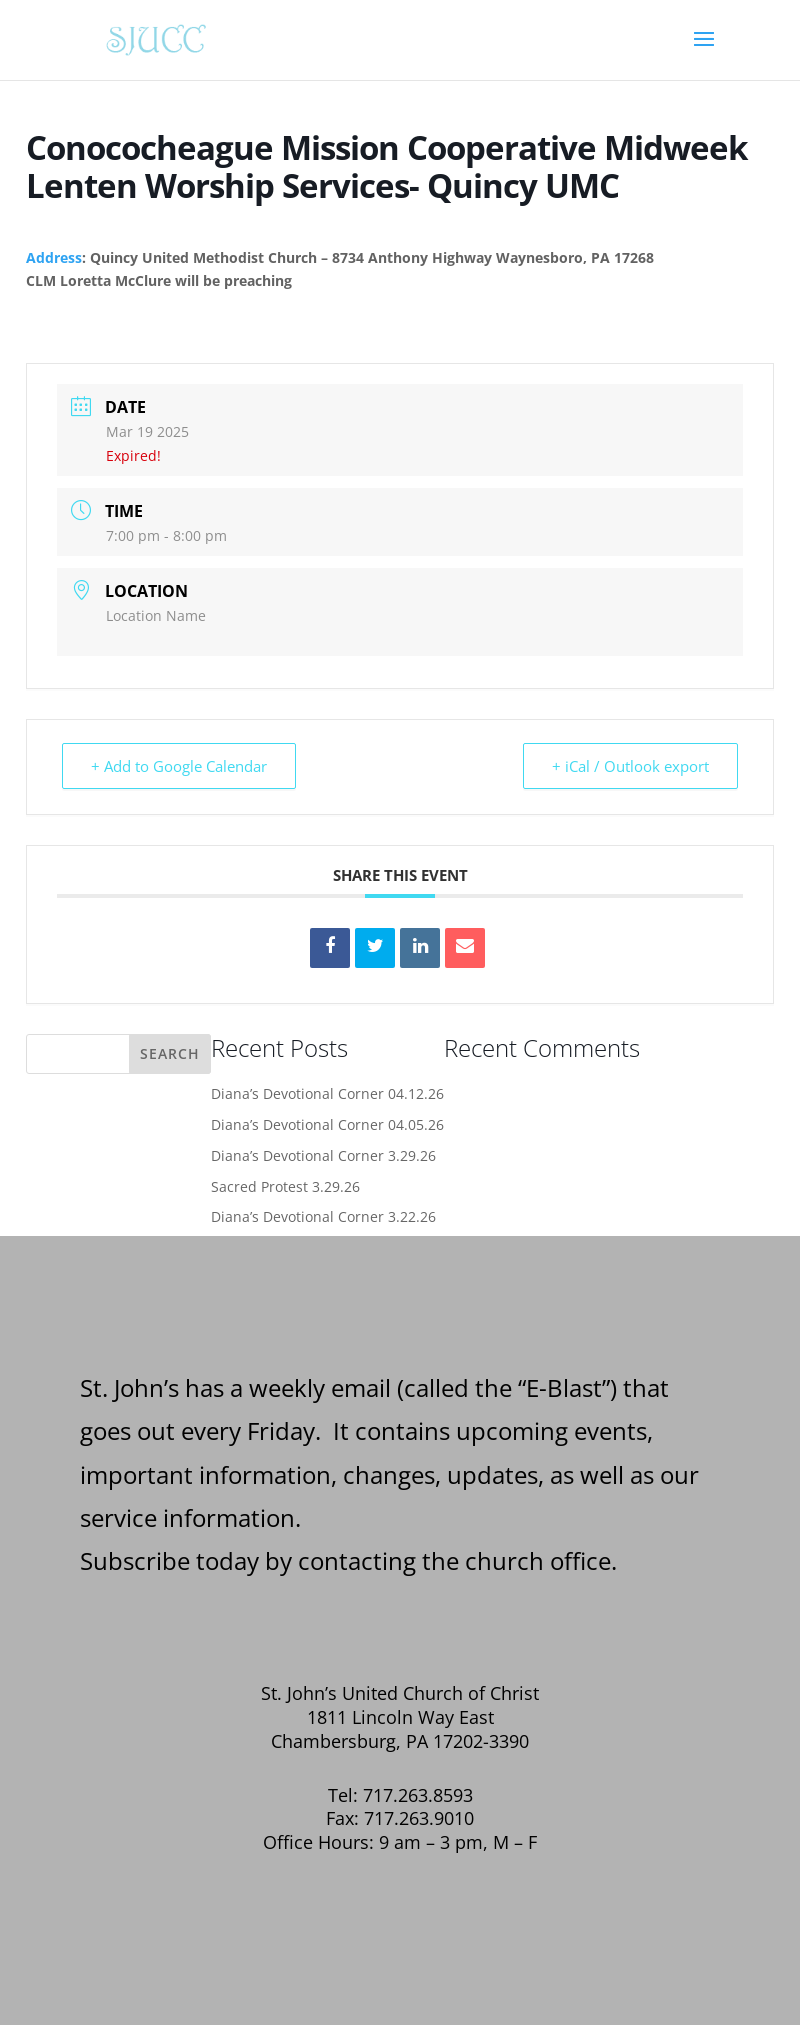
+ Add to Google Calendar (179, 766)
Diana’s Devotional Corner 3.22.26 (323, 1216)
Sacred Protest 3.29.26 (285, 1186)
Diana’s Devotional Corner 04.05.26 (327, 1124)
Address (54, 257)
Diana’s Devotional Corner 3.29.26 (323, 1155)
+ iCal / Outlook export (630, 766)
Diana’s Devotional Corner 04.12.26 (327, 1093)
